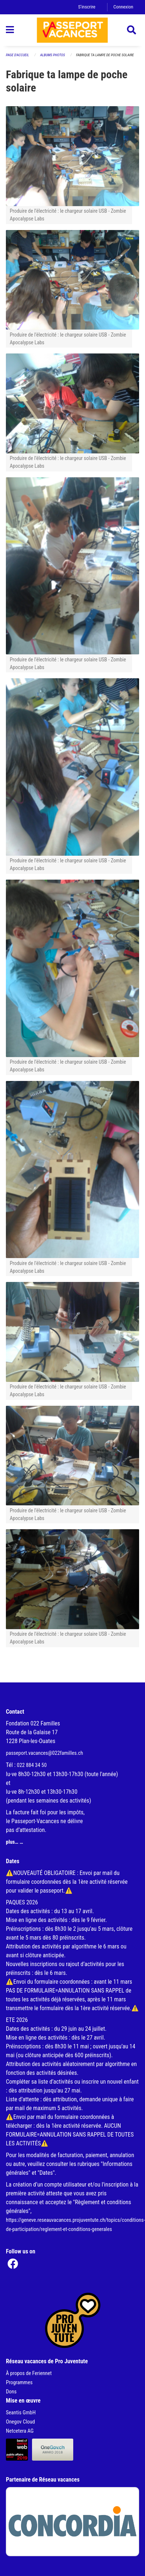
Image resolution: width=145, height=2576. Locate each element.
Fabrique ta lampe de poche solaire (105, 55)
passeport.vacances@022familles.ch (44, 1753)
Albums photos (52, 55)
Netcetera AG (19, 2431)
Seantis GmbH (21, 2413)
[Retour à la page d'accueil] (72, 30)
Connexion (123, 7)
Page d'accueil (17, 55)
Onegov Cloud (20, 2422)
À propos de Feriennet (29, 2373)
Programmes (19, 2382)
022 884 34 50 (32, 1765)
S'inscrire (86, 7)
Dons (11, 2392)
